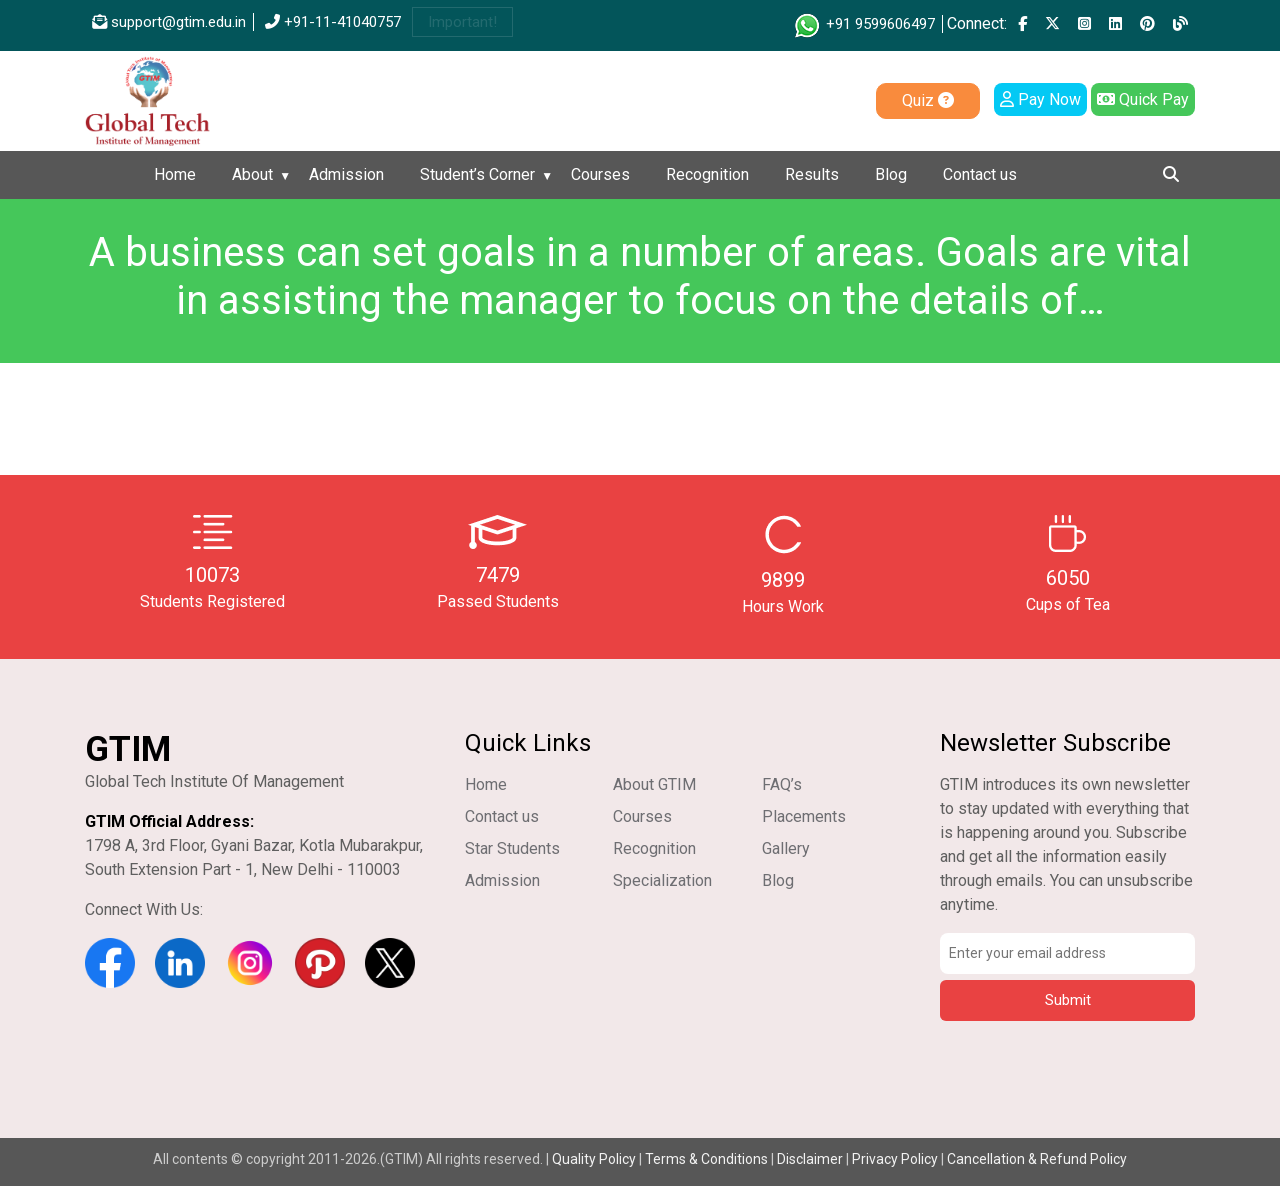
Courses (600, 174)
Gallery (786, 848)
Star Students (512, 848)
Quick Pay (1143, 99)
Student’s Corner (477, 174)
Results (812, 174)
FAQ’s (782, 784)
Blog (891, 174)
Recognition (707, 174)
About (252, 174)
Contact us (980, 174)
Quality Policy (595, 1159)
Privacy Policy (895, 1159)
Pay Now (1040, 99)
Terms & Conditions (706, 1159)
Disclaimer (810, 1159)
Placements (804, 816)
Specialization (662, 880)
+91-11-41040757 (333, 22)
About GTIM (654, 784)
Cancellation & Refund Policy (1037, 1159)
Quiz (928, 100)
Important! (462, 22)
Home (175, 174)
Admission (346, 174)
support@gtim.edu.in (169, 22)
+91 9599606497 (863, 24)
